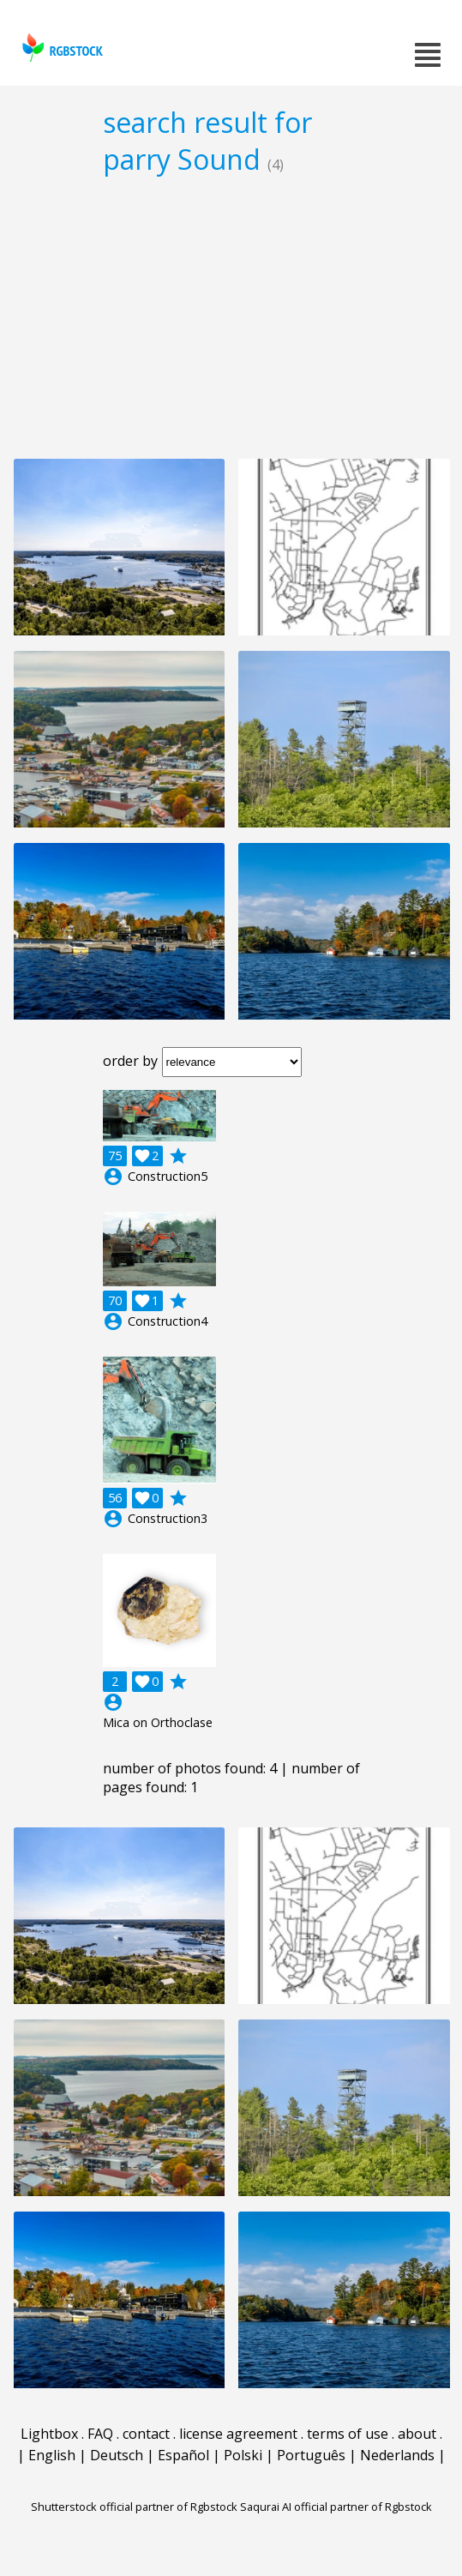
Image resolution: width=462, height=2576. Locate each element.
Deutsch (116, 2455)
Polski (243, 2455)
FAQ (100, 2433)
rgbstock (60, 47)
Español (183, 2455)
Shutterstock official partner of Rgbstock (134, 2506)
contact (146, 2433)
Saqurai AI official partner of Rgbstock (336, 2506)
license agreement (238, 2433)
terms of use (347, 2433)
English (51, 2455)
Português (311, 2455)
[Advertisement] (231, 316)
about (417, 2433)
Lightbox (49, 2433)
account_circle (113, 1176)
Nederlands (397, 2455)
